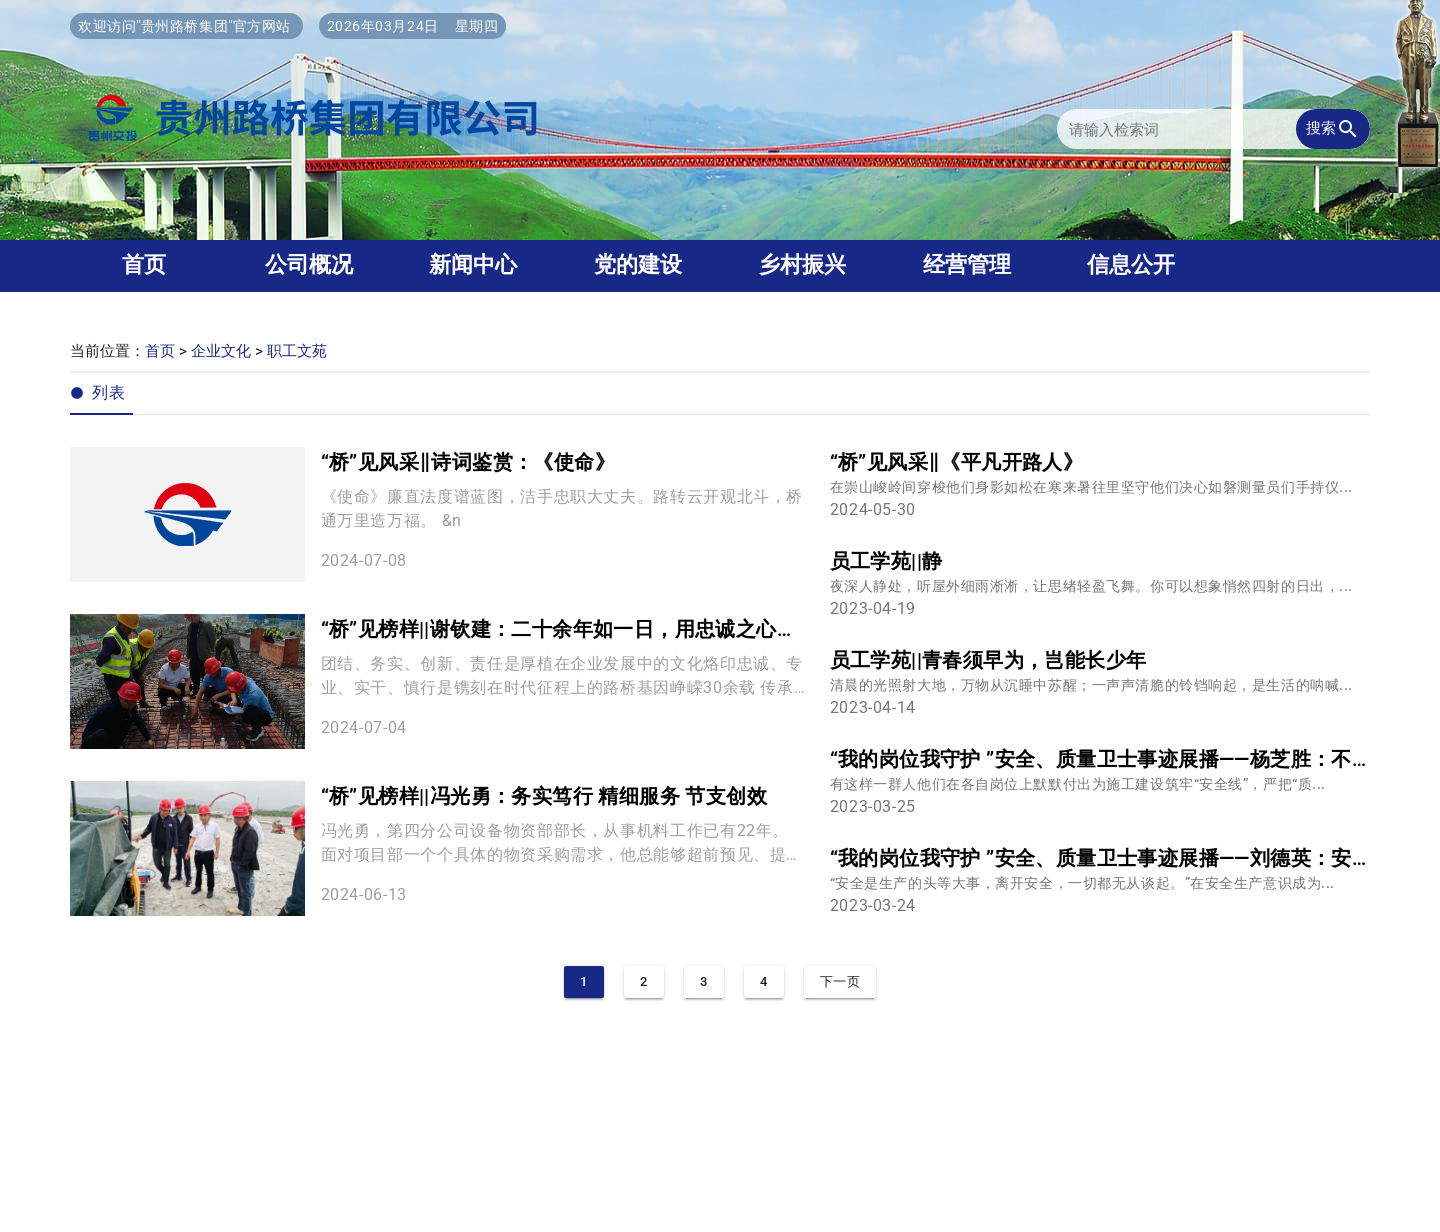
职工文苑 (297, 351)
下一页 (840, 981)
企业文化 (221, 351)
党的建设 (638, 264)
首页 (144, 264)
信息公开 (1131, 264)
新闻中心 (473, 264)
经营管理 (967, 264)
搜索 (1333, 129)
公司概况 (309, 264)
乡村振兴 (802, 264)
